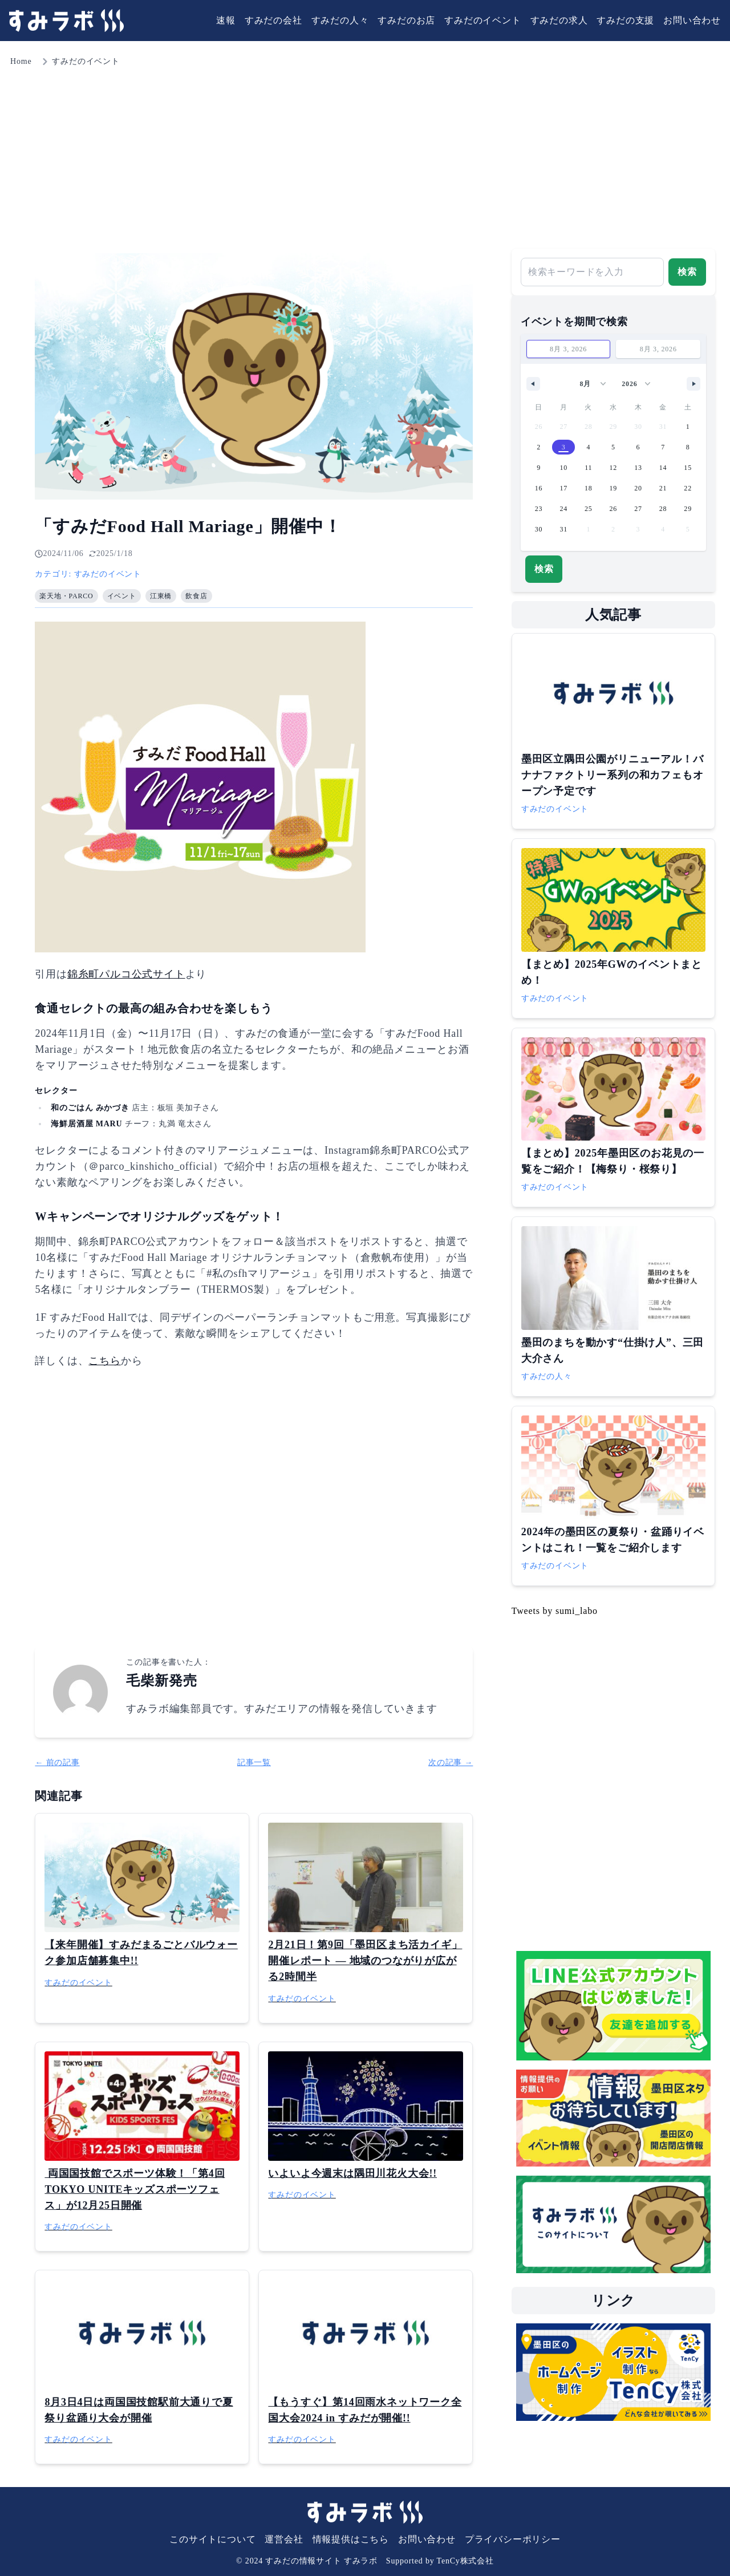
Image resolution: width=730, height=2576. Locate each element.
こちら (104, 1360)
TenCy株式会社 (465, 2561)
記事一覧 (254, 1762)
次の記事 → (450, 1762)
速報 (226, 20)
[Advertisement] (365, 154)
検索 (687, 272)
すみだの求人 (559, 20)
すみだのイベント (482, 20)
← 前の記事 (57, 1762)
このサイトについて (212, 2539)
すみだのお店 (406, 20)
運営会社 (284, 2539)
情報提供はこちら (351, 2539)
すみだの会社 (273, 20)
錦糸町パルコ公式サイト (126, 974)
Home (20, 61)
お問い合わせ (692, 20)
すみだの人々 (340, 20)
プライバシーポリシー (513, 2539)
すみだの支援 (625, 20)
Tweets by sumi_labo (555, 1611)
